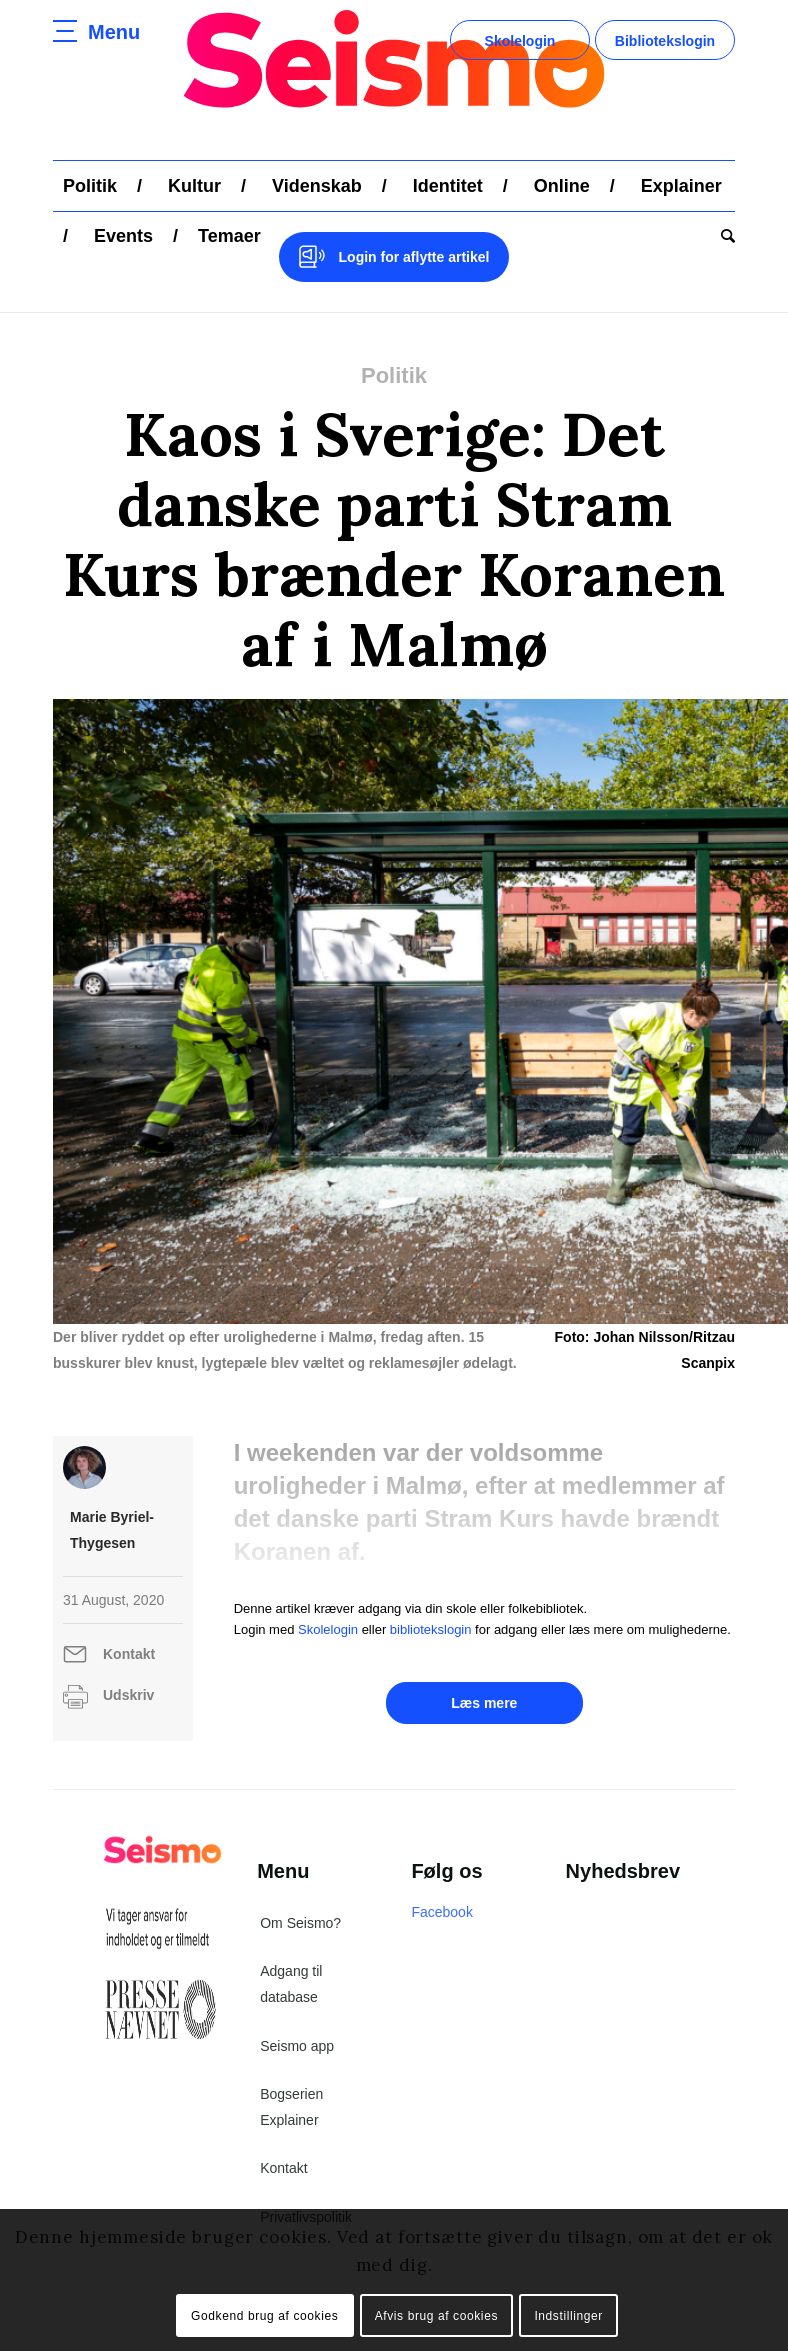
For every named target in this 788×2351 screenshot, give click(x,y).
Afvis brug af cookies (436, 2316)
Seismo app (297, 2046)
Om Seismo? (300, 1923)
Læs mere (484, 1703)
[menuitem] (90, 186)
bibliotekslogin (431, 1629)
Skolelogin (520, 41)
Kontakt (129, 1654)
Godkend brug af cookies (264, 2316)
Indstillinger (568, 2316)
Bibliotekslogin (665, 41)
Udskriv (128, 1695)
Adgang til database (291, 1984)
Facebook (441, 1912)
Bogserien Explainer (291, 2107)
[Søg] (723, 236)
